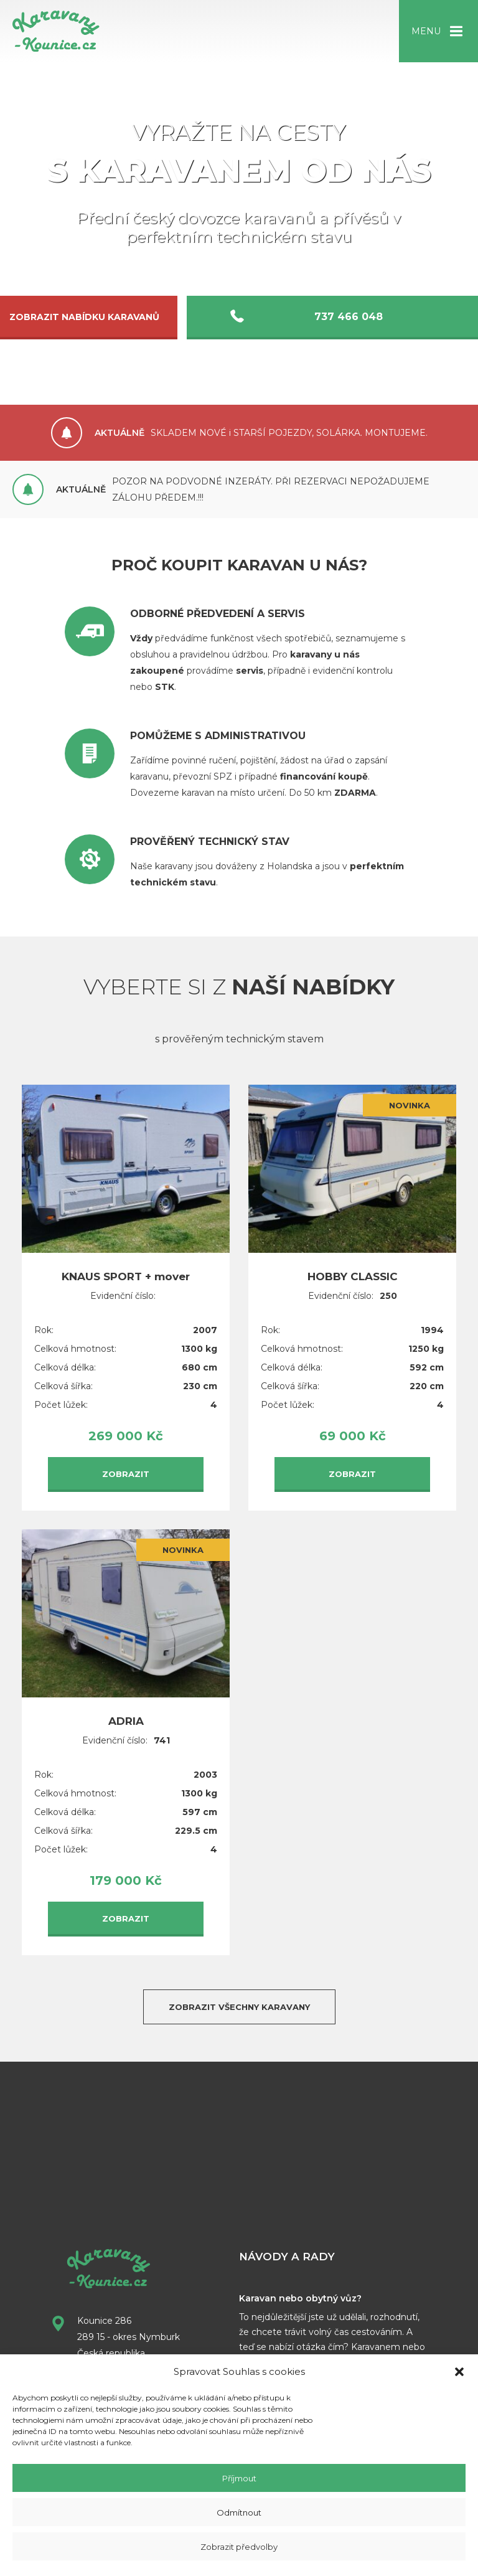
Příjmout (239, 2478)
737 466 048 (353, 317)
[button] (459, 2372)
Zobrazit (125, 1465)
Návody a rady (287, 2247)
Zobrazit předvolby (239, 2547)
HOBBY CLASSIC (352, 1267)
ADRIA (126, 1712)
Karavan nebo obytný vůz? (300, 2289)
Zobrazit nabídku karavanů (155, 317)
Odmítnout (239, 2512)
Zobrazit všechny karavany (239, 1998)
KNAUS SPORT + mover (126, 1267)
